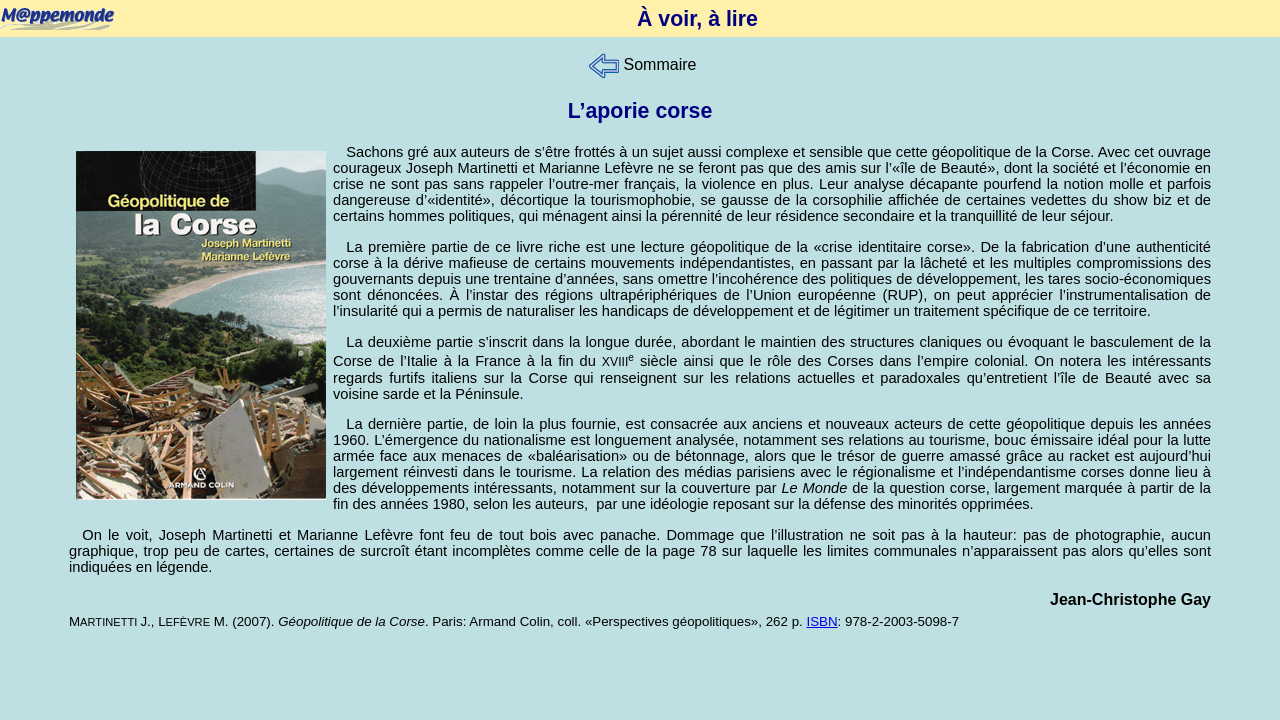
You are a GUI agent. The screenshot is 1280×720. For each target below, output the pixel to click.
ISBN (821, 621)
